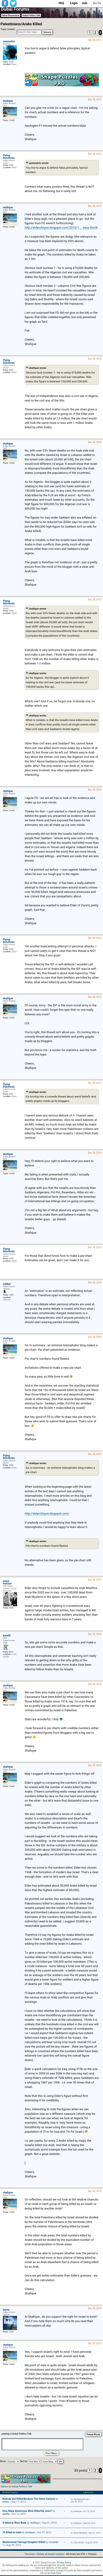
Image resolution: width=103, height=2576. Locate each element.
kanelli (6, 1635)
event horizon (7, 1582)
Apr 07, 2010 (95, 2533)
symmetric (9, 41)
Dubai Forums (15, 9)
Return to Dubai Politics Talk (16, 2486)
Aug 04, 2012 (92, 2542)
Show (9, 2461)
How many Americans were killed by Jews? (27, 2510)
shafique (8, 100)
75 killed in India (11, 2532)
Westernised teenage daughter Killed (23, 2542)
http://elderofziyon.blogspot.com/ (47, 1513)
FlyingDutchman (81, 2499)
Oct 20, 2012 (77, 2501)
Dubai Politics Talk (31, 15)
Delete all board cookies (50, 2554)
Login (74, 3)
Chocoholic (79, 2542)
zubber (7, 1284)
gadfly (5, 2513)
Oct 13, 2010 (89, 2511)
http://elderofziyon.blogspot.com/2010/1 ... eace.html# (61, 227)
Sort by (30, 2461)
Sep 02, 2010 (89, 2523)
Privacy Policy (64, 2562)
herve (6, 2309)
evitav (5, 2501)
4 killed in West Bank (14, 2522)
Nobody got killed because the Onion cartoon (28, 2498)
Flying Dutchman (9, 156)
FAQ (61, 3)
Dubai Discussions (10, 15)
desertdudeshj (80, 2533)
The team (29, 2554)
